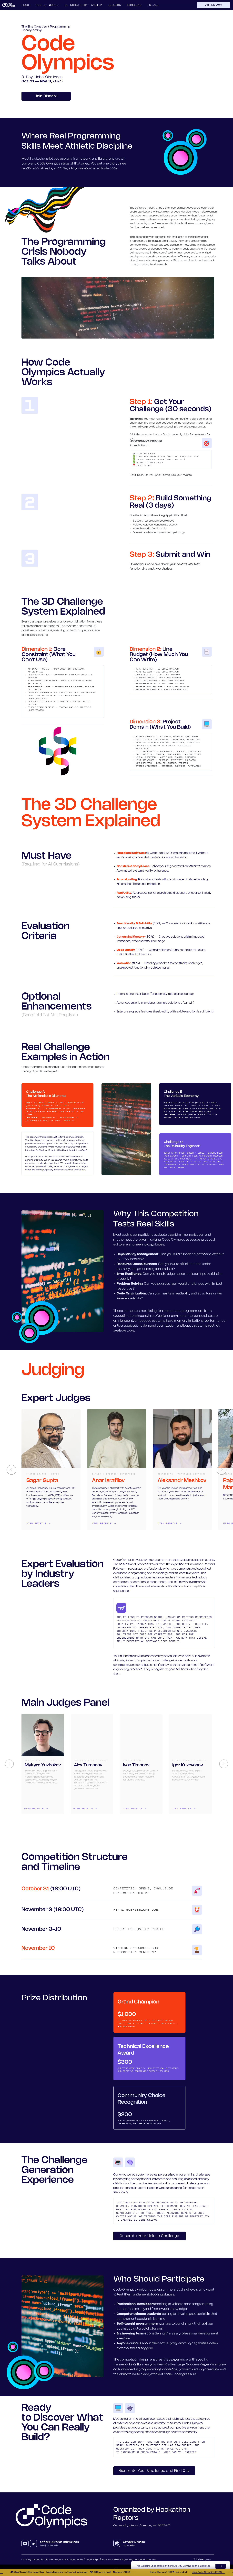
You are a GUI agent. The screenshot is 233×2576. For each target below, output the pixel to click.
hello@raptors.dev (49, 2546)
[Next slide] (221, 1470)
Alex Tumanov (88, 1765)
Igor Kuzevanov (187, 1765)
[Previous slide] (11, 1470)
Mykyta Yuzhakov (43, 1765)
